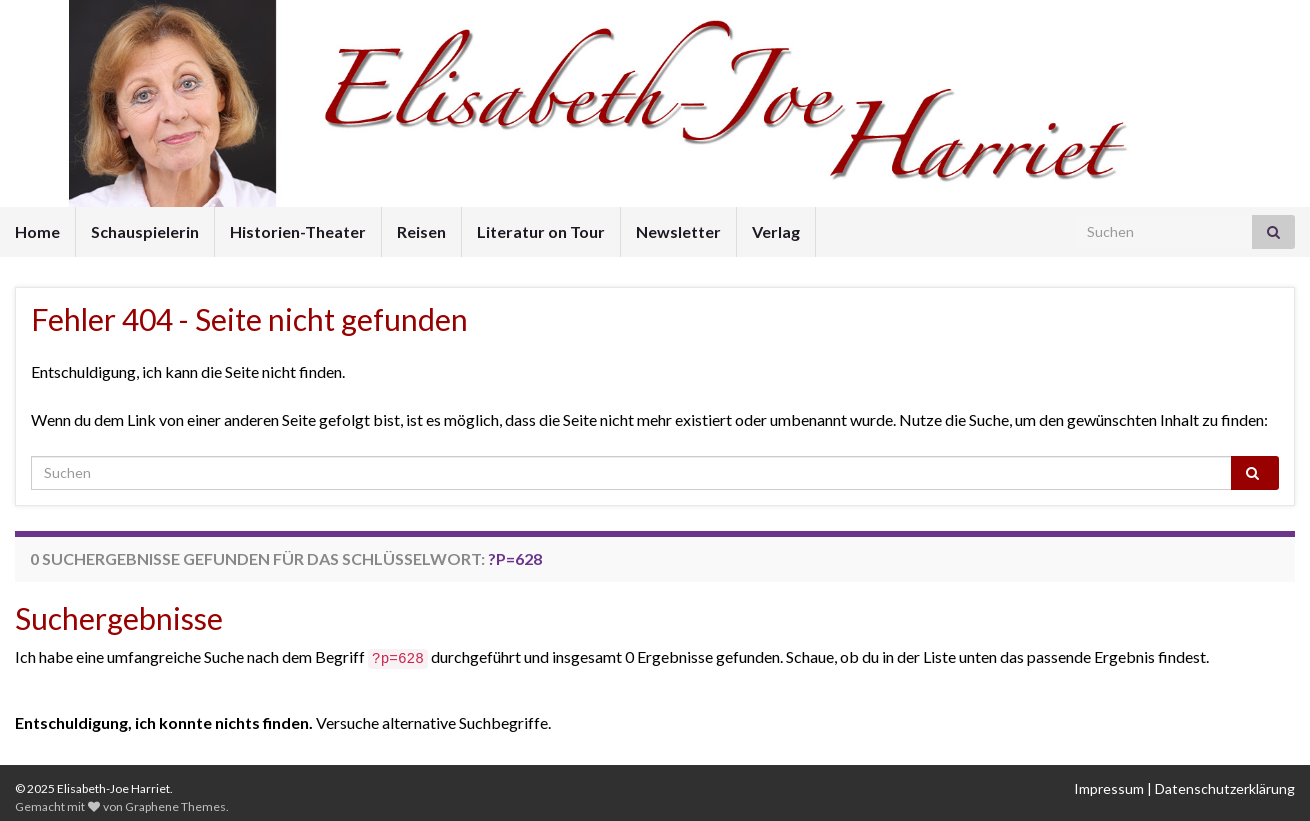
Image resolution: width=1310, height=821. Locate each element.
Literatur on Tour (541, 231)
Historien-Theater (298, 231)
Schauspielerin (145, 231)
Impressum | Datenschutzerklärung (1184, 788)
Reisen (421, 231)
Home (37, 231)
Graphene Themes (175, 806)
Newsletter (678, 231)
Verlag (776, 231)
